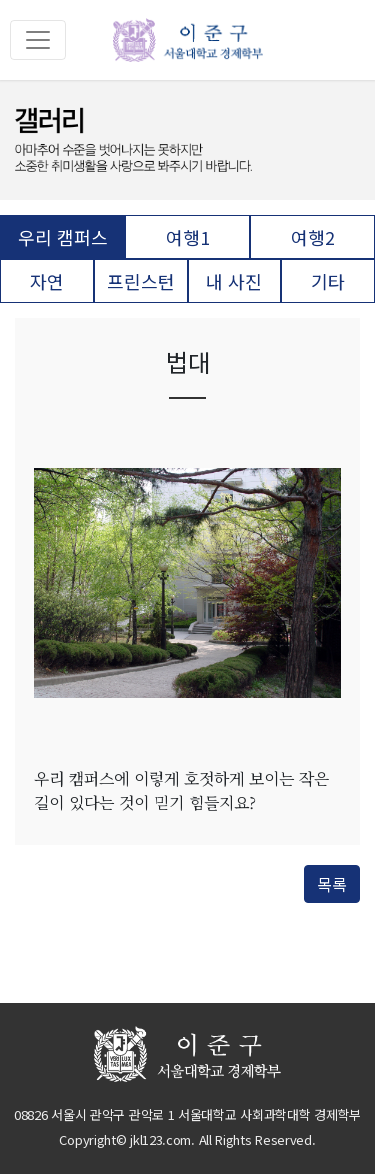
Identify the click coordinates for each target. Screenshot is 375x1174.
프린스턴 (141, 281)
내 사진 (234, 281)
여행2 (313, 237)
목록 (332, 884)
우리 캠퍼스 (63, 237)
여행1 (188, 237)
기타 (328, 281)
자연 (47, 281)
